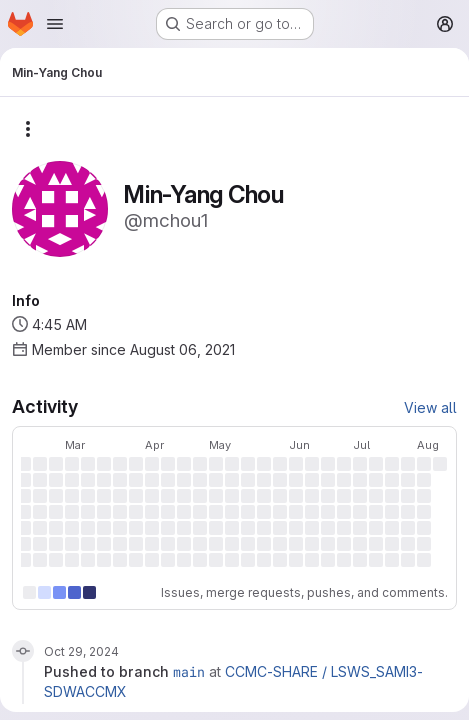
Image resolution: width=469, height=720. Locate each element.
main (189, 672)
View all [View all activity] (430, 407)
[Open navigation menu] (55, 24)
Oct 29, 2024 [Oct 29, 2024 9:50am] (81, 651)
